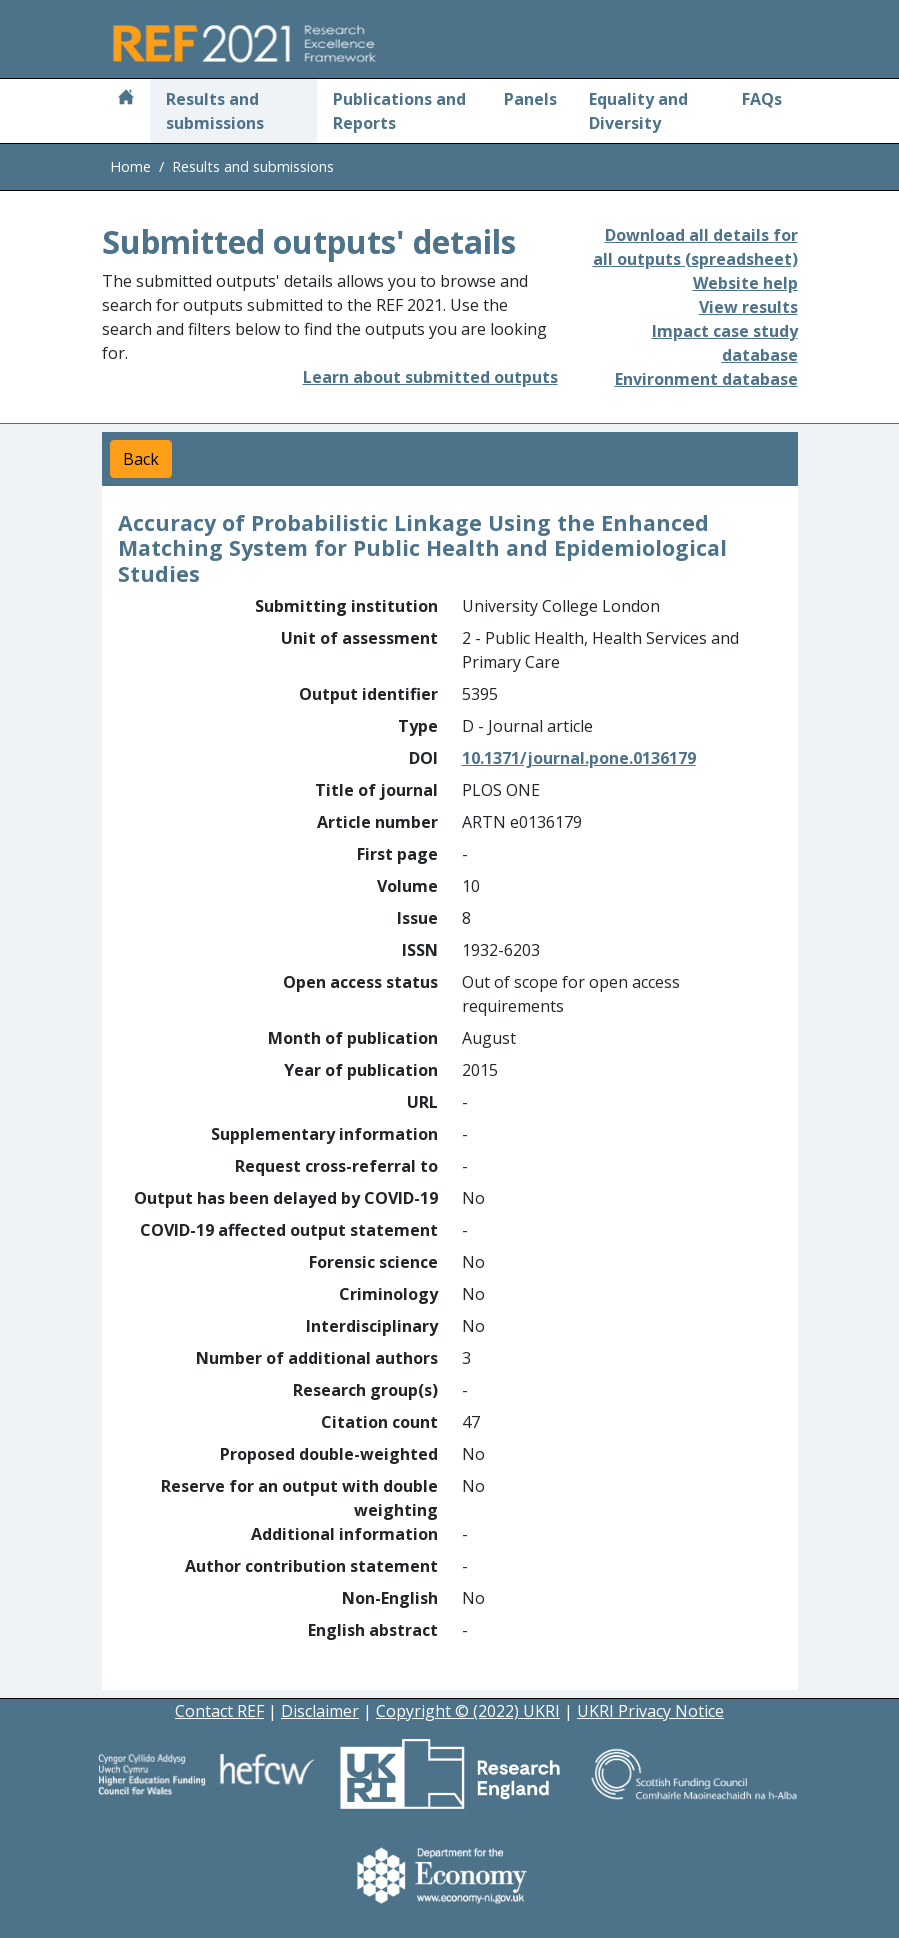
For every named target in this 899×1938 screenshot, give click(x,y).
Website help (745, 283)
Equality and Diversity (638, 111)
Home (130, 166)
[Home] (126, 99)
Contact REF (219, 1711)
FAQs (762, 99)
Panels (530, 99)
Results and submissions (215, 111)
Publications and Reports (399, 111)
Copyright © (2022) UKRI (468, 1711)
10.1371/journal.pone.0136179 (579, 758)
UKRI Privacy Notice (650, 1711)
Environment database (706, 379)
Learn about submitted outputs (430, 377)
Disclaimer (320, 1711)
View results (748, 307)
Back (141, 459)
